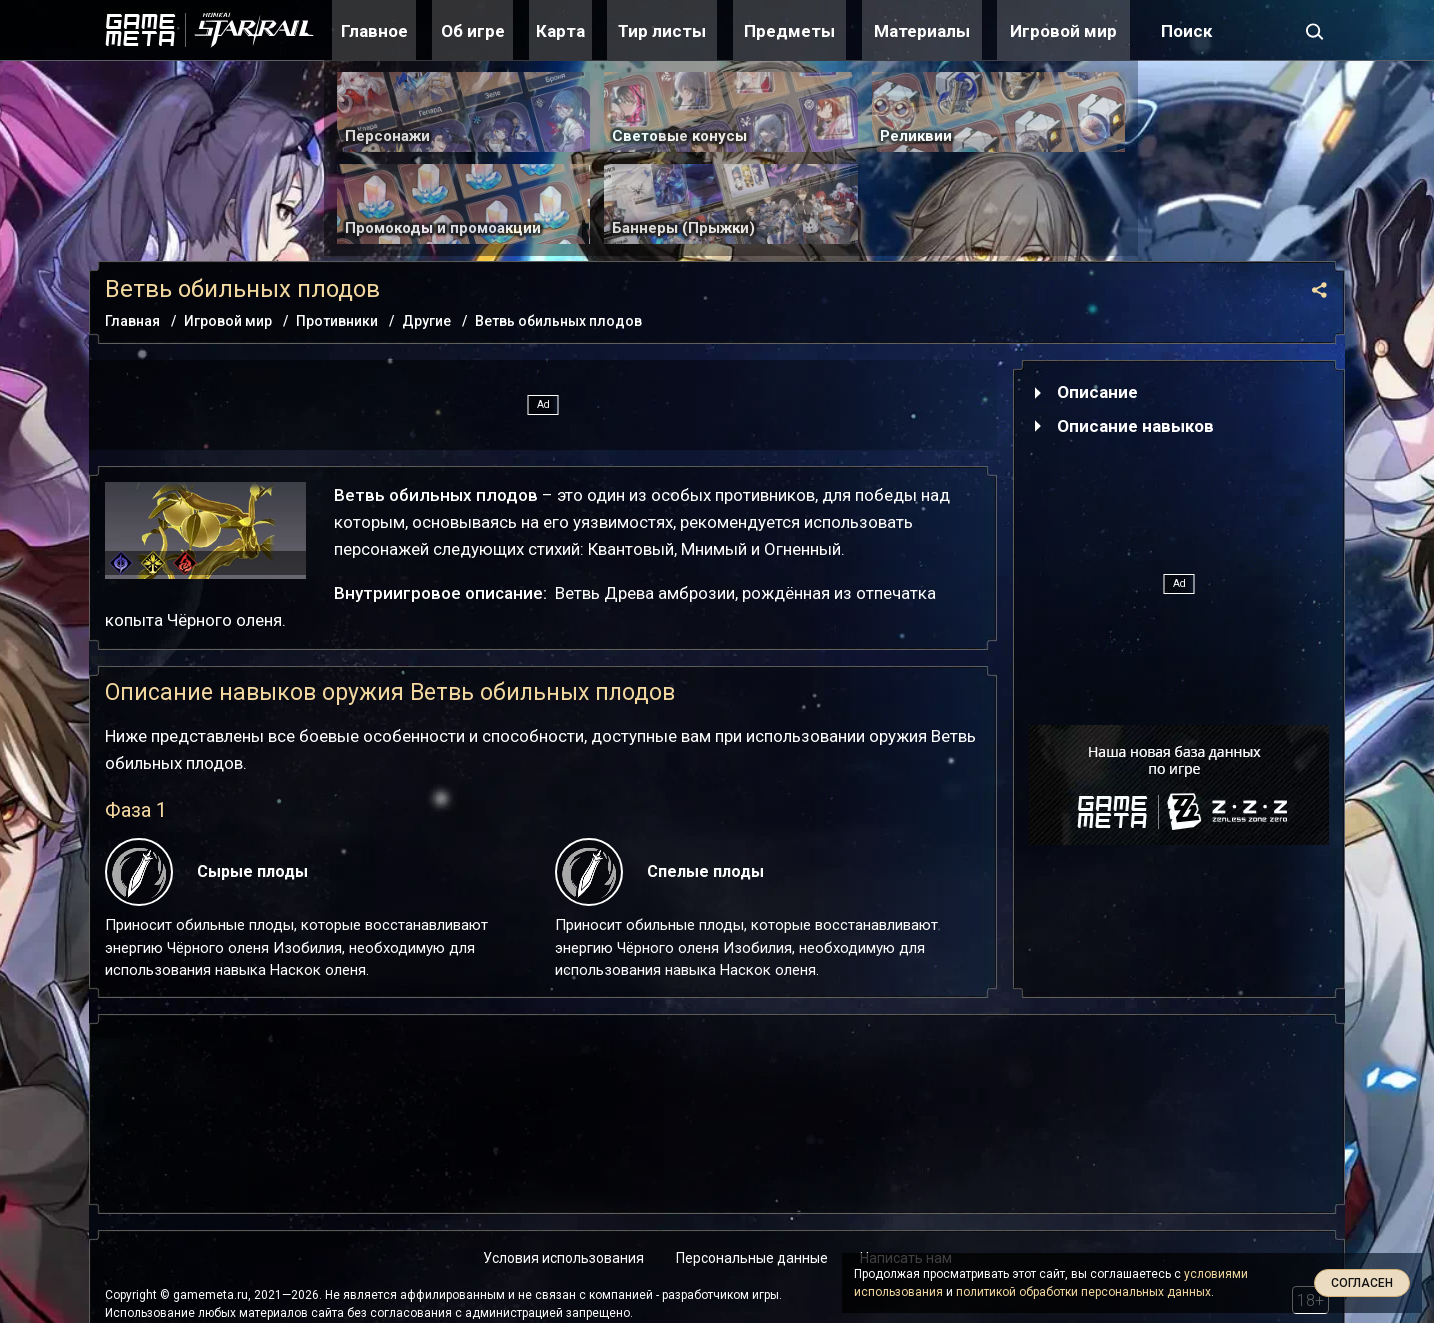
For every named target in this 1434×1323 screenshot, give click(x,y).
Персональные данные (752, 1258)
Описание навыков (1135, 426)
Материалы (922, 31)
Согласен (1362, 1283)
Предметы (789, 31)
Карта (560, 31)
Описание (1097, 392)
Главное (374, 31)
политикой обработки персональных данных (1083, 1292)
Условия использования (563, 1258)
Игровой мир (1063, 31)
